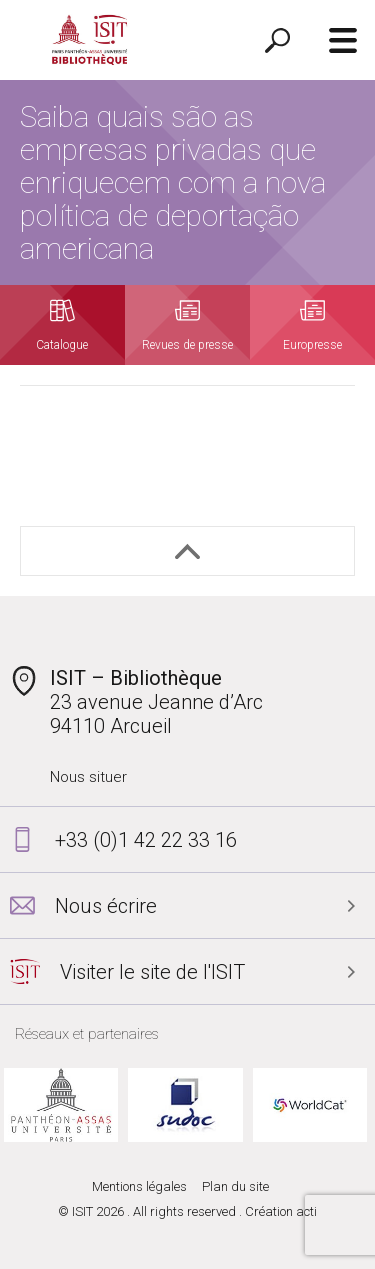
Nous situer (88, 777)
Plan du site (235, 1186)
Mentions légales (139, 1186)
